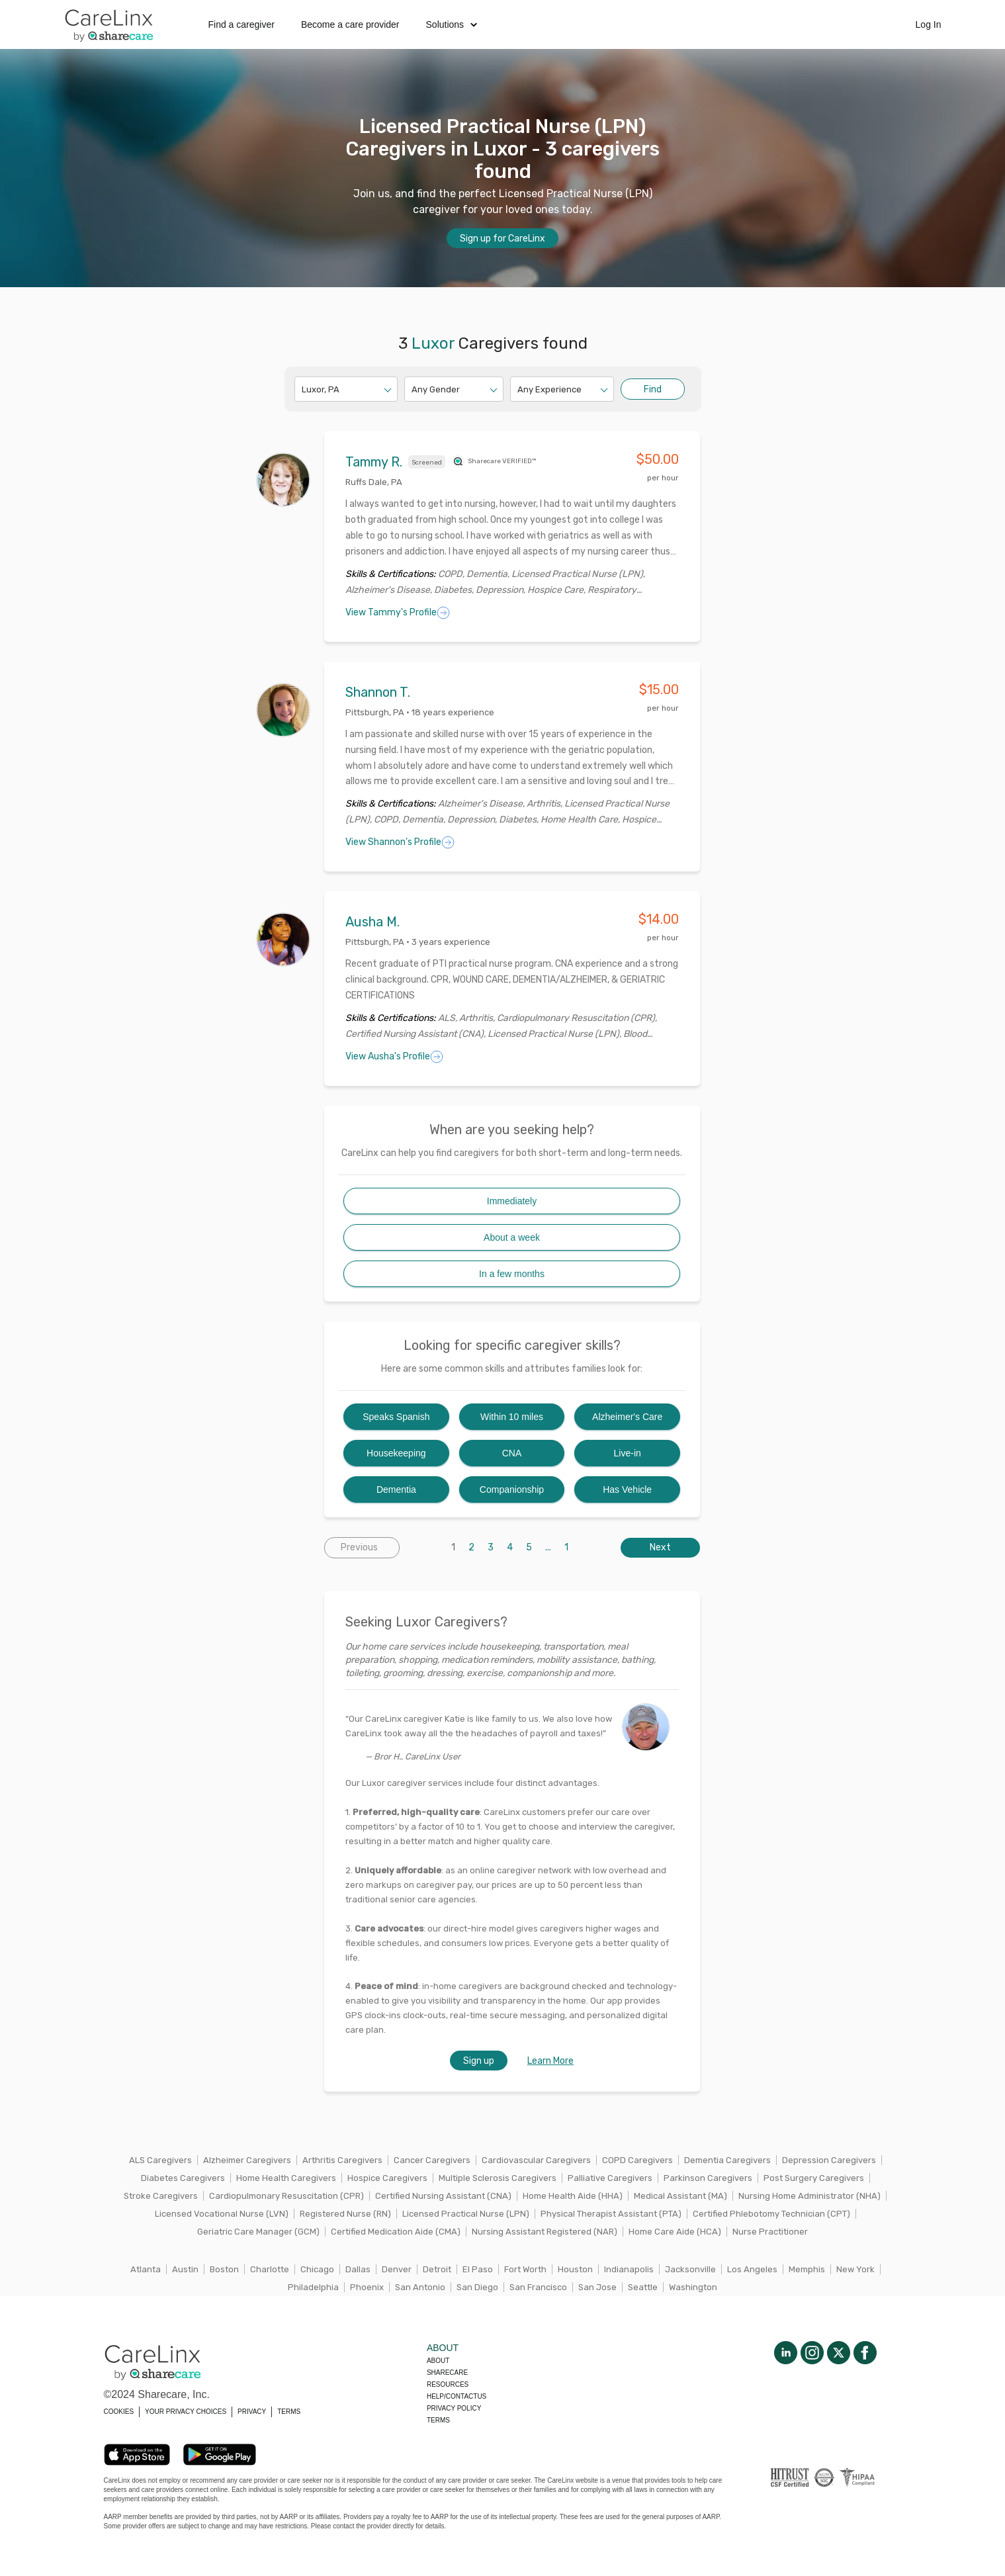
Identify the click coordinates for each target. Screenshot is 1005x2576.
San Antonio (420, 2287)
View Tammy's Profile (397, 612)
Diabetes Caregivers (183, 2178)
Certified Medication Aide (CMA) (395, 2232)
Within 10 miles (511, 1416)
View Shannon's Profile (400, 842)
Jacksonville (690, 2269)
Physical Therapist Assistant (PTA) (611, 2214)
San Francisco (538, 2287)
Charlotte (269, 2269)
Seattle (643, 2287)
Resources (447, 2384)
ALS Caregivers (160, 2160)
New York (855, 2269)
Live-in (627, 1453)
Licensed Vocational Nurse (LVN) (221, 2214)
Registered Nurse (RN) (345, 2214)
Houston (575, 2269)
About (438, 2360)
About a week (512, 1237)
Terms (438, 2420)
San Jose (597, 2287)
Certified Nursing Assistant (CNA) (443, 2196)
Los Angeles (752, 2269)
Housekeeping (396, 1453)
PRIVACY (252, 2411)
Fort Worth (525, 2269)
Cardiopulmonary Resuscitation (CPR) (286, 2196)
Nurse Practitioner (770, 2232)
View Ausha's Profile (394, 1056)
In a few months (512, 1273)
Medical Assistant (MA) (680, 2196)
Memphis (807, 2269)
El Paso (477, 2269)
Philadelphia (313, 2287)
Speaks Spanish (396, 1416)
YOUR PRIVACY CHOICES (185, 2411)
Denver (397, 2269)
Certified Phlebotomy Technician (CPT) (771, 2214)
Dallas (358, 2269)
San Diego (477, 2287)
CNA (512, 1453)
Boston (224, 2269)
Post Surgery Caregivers (814, 2178)
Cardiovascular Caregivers (536, 2160)
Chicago (317, 2269)
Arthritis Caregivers (342, 2160)
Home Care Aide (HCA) (675, 2232)
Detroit (437, 2269)
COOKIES (119, 2411)
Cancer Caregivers (432, 2160)
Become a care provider (350, 24)
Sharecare (447, 2372)
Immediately (512, 1201)
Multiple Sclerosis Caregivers (497, 2178)
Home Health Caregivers (286, 2178)
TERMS (288, 2411)
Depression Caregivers (829, 2160)
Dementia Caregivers (727, 2160)
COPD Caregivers (637, 2160)
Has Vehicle (627, 1489)
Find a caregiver (241, 24)
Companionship (512, 1489)
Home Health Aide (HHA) (573, 2196)
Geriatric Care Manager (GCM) (258, 2232)
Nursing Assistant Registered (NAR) (544, 2232)
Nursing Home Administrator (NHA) (809, 2196)
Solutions (452, 24)
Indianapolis (629, 2269)
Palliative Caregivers (610, 2178)
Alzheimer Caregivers (247, 2160)
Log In (928, 24)
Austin (185, 2269)
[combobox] (303, 389)
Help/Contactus (456, 2396)
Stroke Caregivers (161, 2196)
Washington (693, 2287)
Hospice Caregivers (387, 2178)
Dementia (396, 1489)
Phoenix (367, 2287)
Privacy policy (454, 2408)
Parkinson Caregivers (708, 2178)
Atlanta (145, 2269)
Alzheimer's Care (627, 1416)
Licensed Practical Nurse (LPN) (465, 2214)
